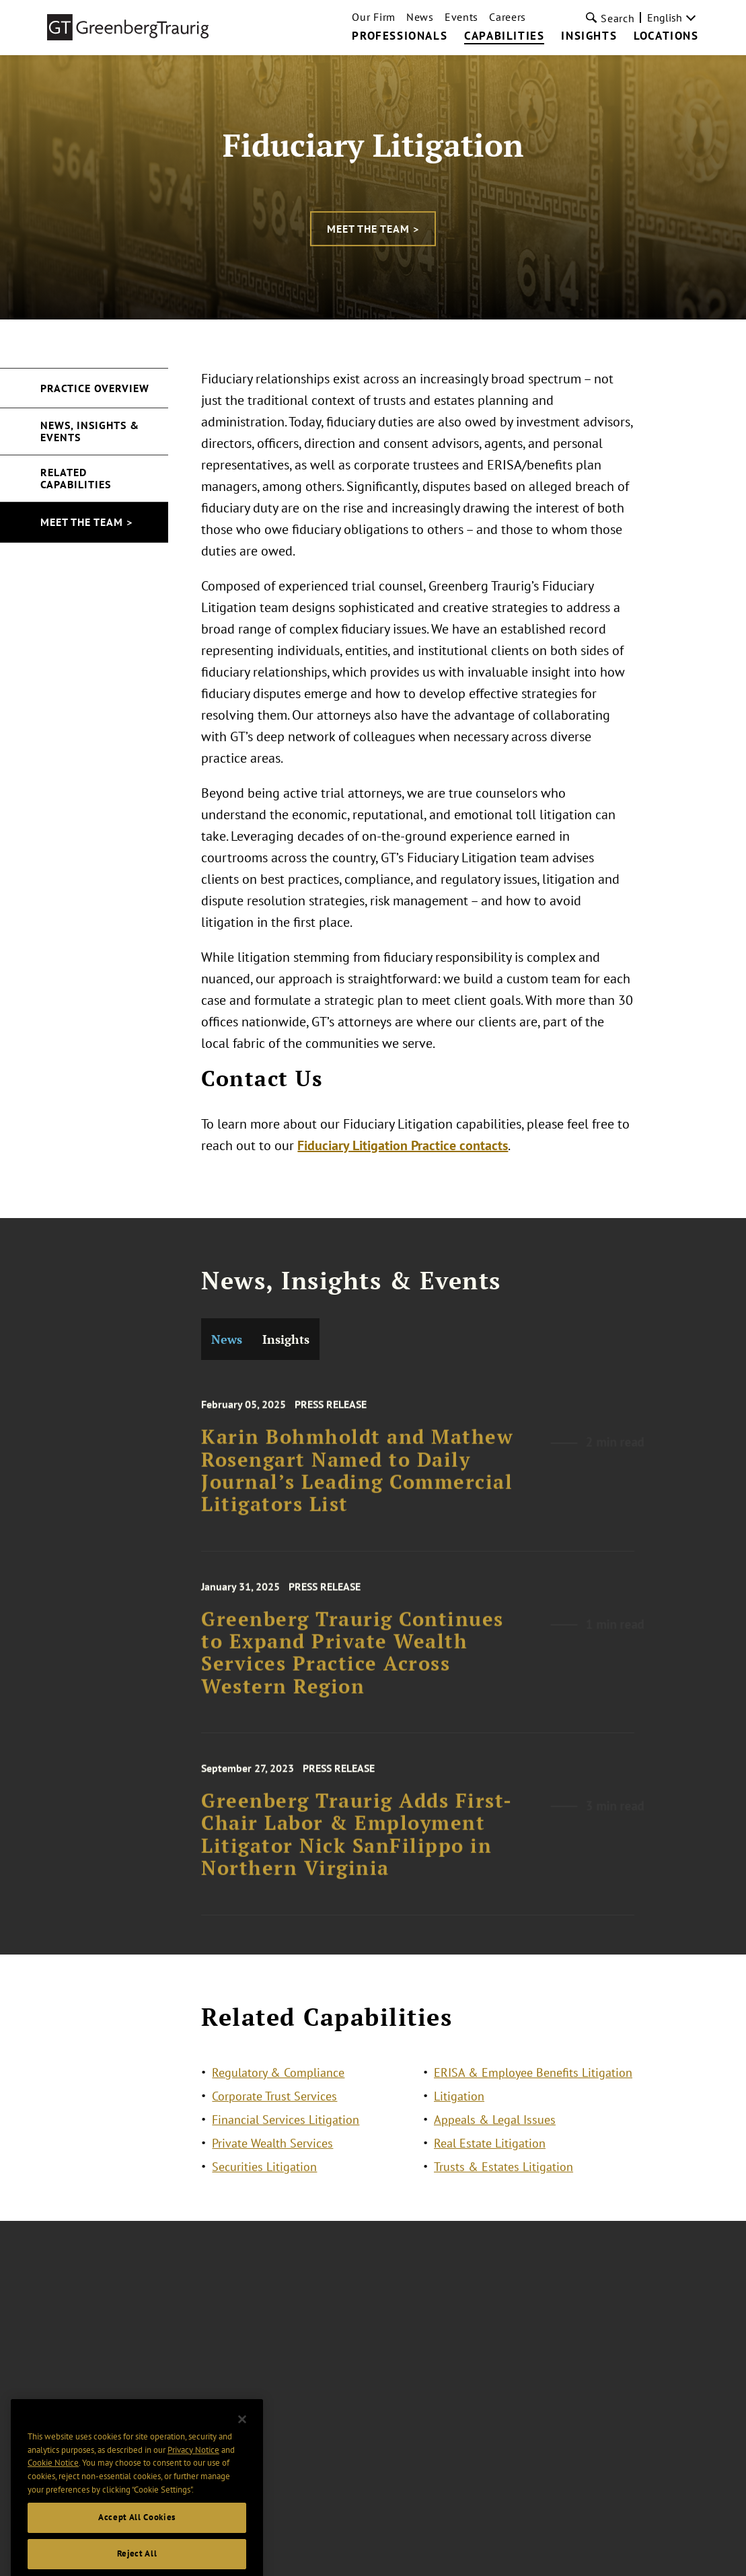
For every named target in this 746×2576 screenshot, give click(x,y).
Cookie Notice (53, 2491)
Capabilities (504, 36)
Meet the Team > (373, 228)
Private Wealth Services (272, 2154)
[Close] (242, 2448)
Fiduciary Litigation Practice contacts (403, 1145)
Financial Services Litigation (285, 2131)
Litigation (459, 2107)
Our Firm (374, 17)
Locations (666, 36)
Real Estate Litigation (490, 2154)
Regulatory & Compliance (278, 2084)
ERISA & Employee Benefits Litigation (533, 2084)
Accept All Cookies (137, 2545)
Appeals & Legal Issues (495, 2131)
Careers (507, 17)
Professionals (399, 36)
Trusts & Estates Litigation (503, 2178)
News (420, 17)
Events (461, 17)
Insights (589, 36)
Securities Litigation (264, 2178)
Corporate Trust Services (274, 2107)
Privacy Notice (193, 2477)
